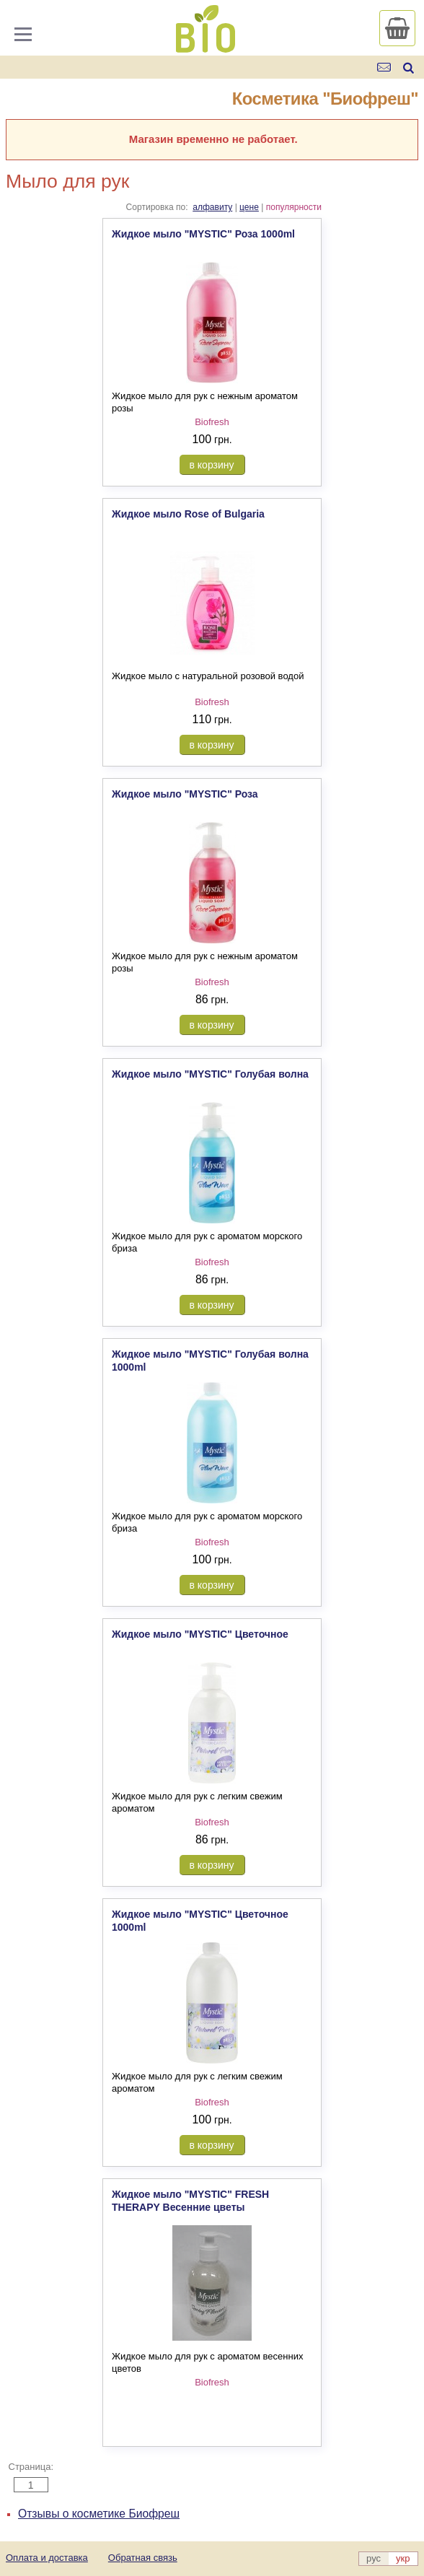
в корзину (212, 465)
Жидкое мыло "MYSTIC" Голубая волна (210, 1074)
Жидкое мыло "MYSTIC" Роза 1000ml (203, 234)
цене (249, 207)
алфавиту (212, 207)
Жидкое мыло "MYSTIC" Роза (185, 794)
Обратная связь (142, 2557)
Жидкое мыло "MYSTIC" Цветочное (200, 1634)
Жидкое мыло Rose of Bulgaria (188, 514)
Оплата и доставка (47, 2557)
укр (403, 2558)
